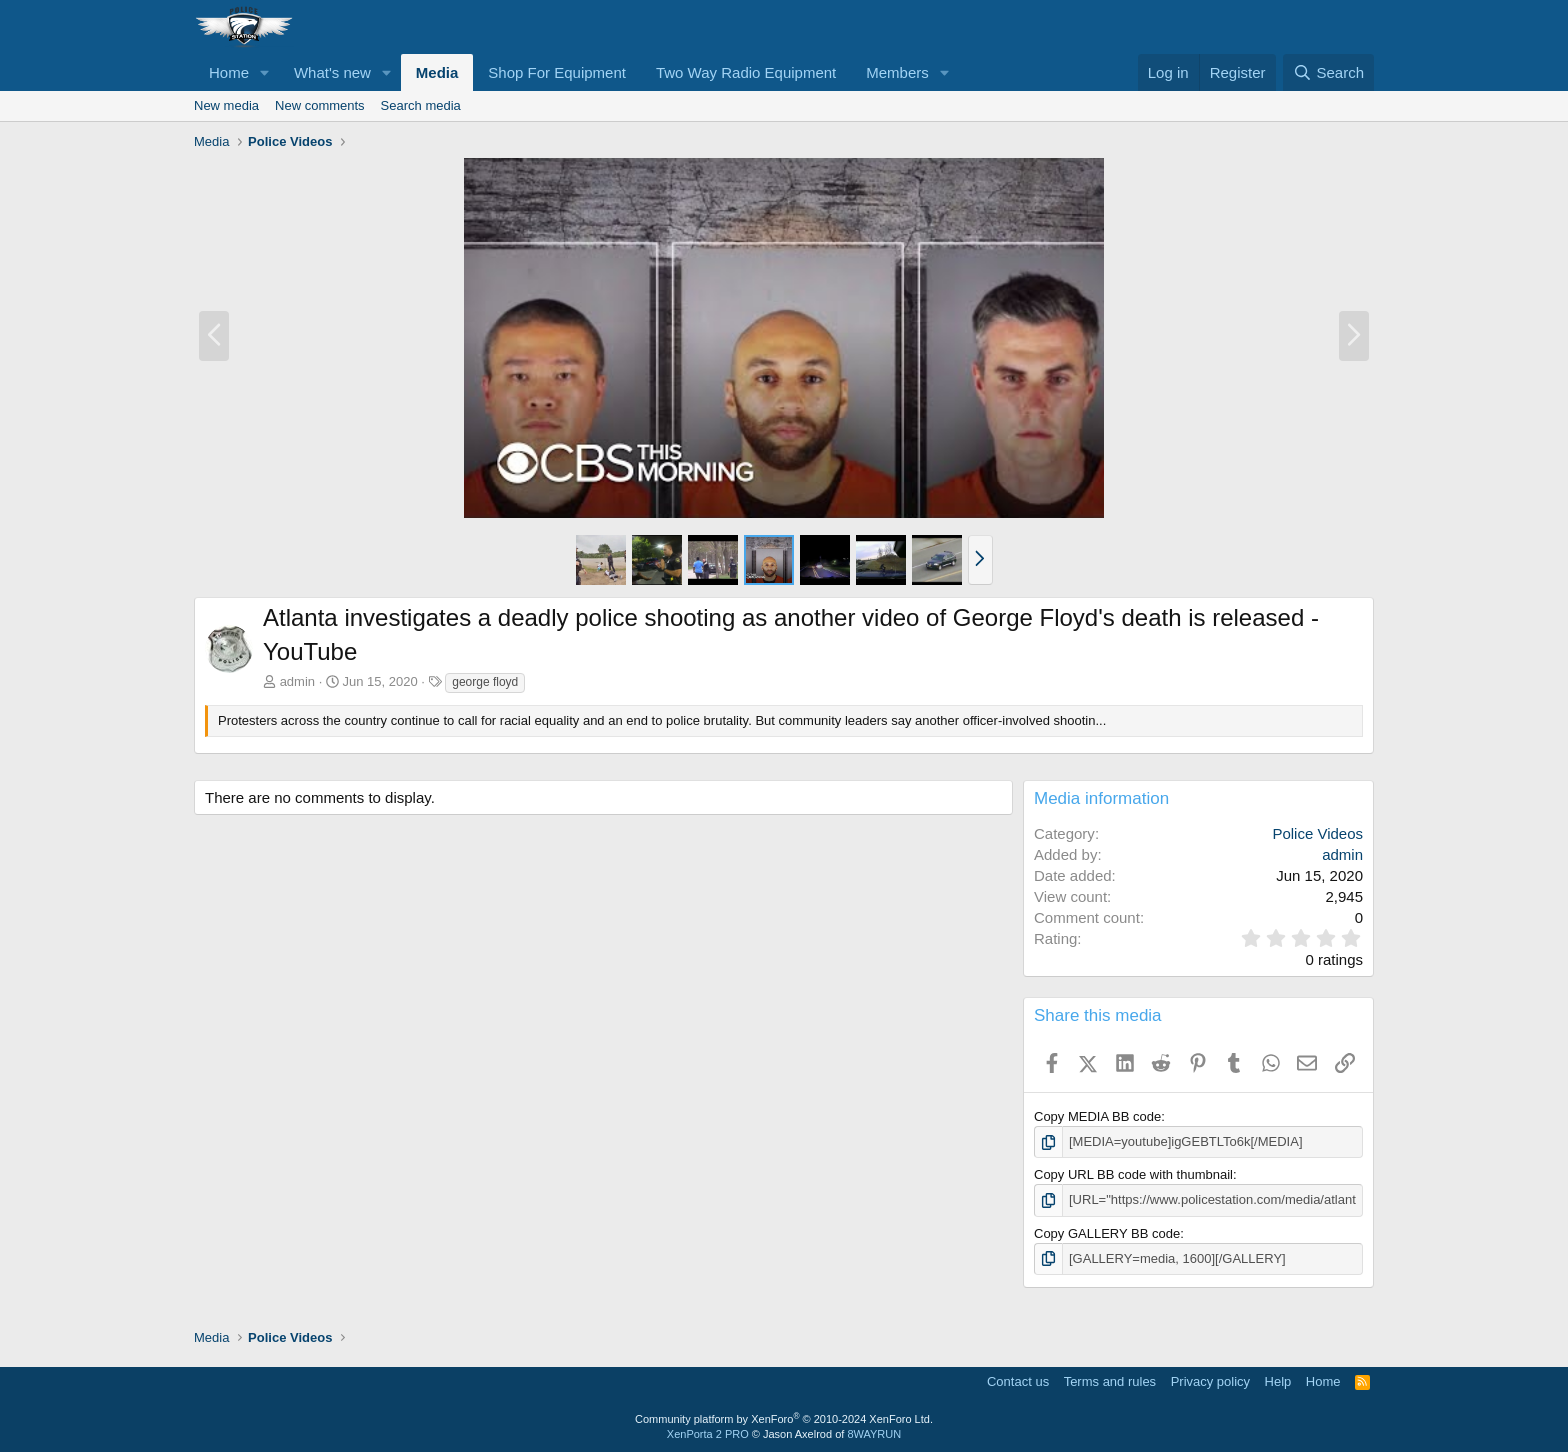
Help (1278, 1381)
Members (897, 72)
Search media (421, 105)
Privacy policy (1210, 1381)
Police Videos (1317, 833)
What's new (332, 72)
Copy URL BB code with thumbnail (1133, 1174)
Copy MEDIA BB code (1097, 1116)
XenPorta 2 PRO (708, 1434)
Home (229, 72)
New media (226, 105)
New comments (320, 105)
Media (437, 72)
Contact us (1018, 1381)
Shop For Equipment (557, 72)
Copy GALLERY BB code (1107, 1233)
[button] (265, 72)
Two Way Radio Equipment (746, 72)
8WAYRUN (874, 1434)
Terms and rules (1110, 1381)
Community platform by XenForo (784, 1419)
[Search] (1328, 72)
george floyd (485, 682)
